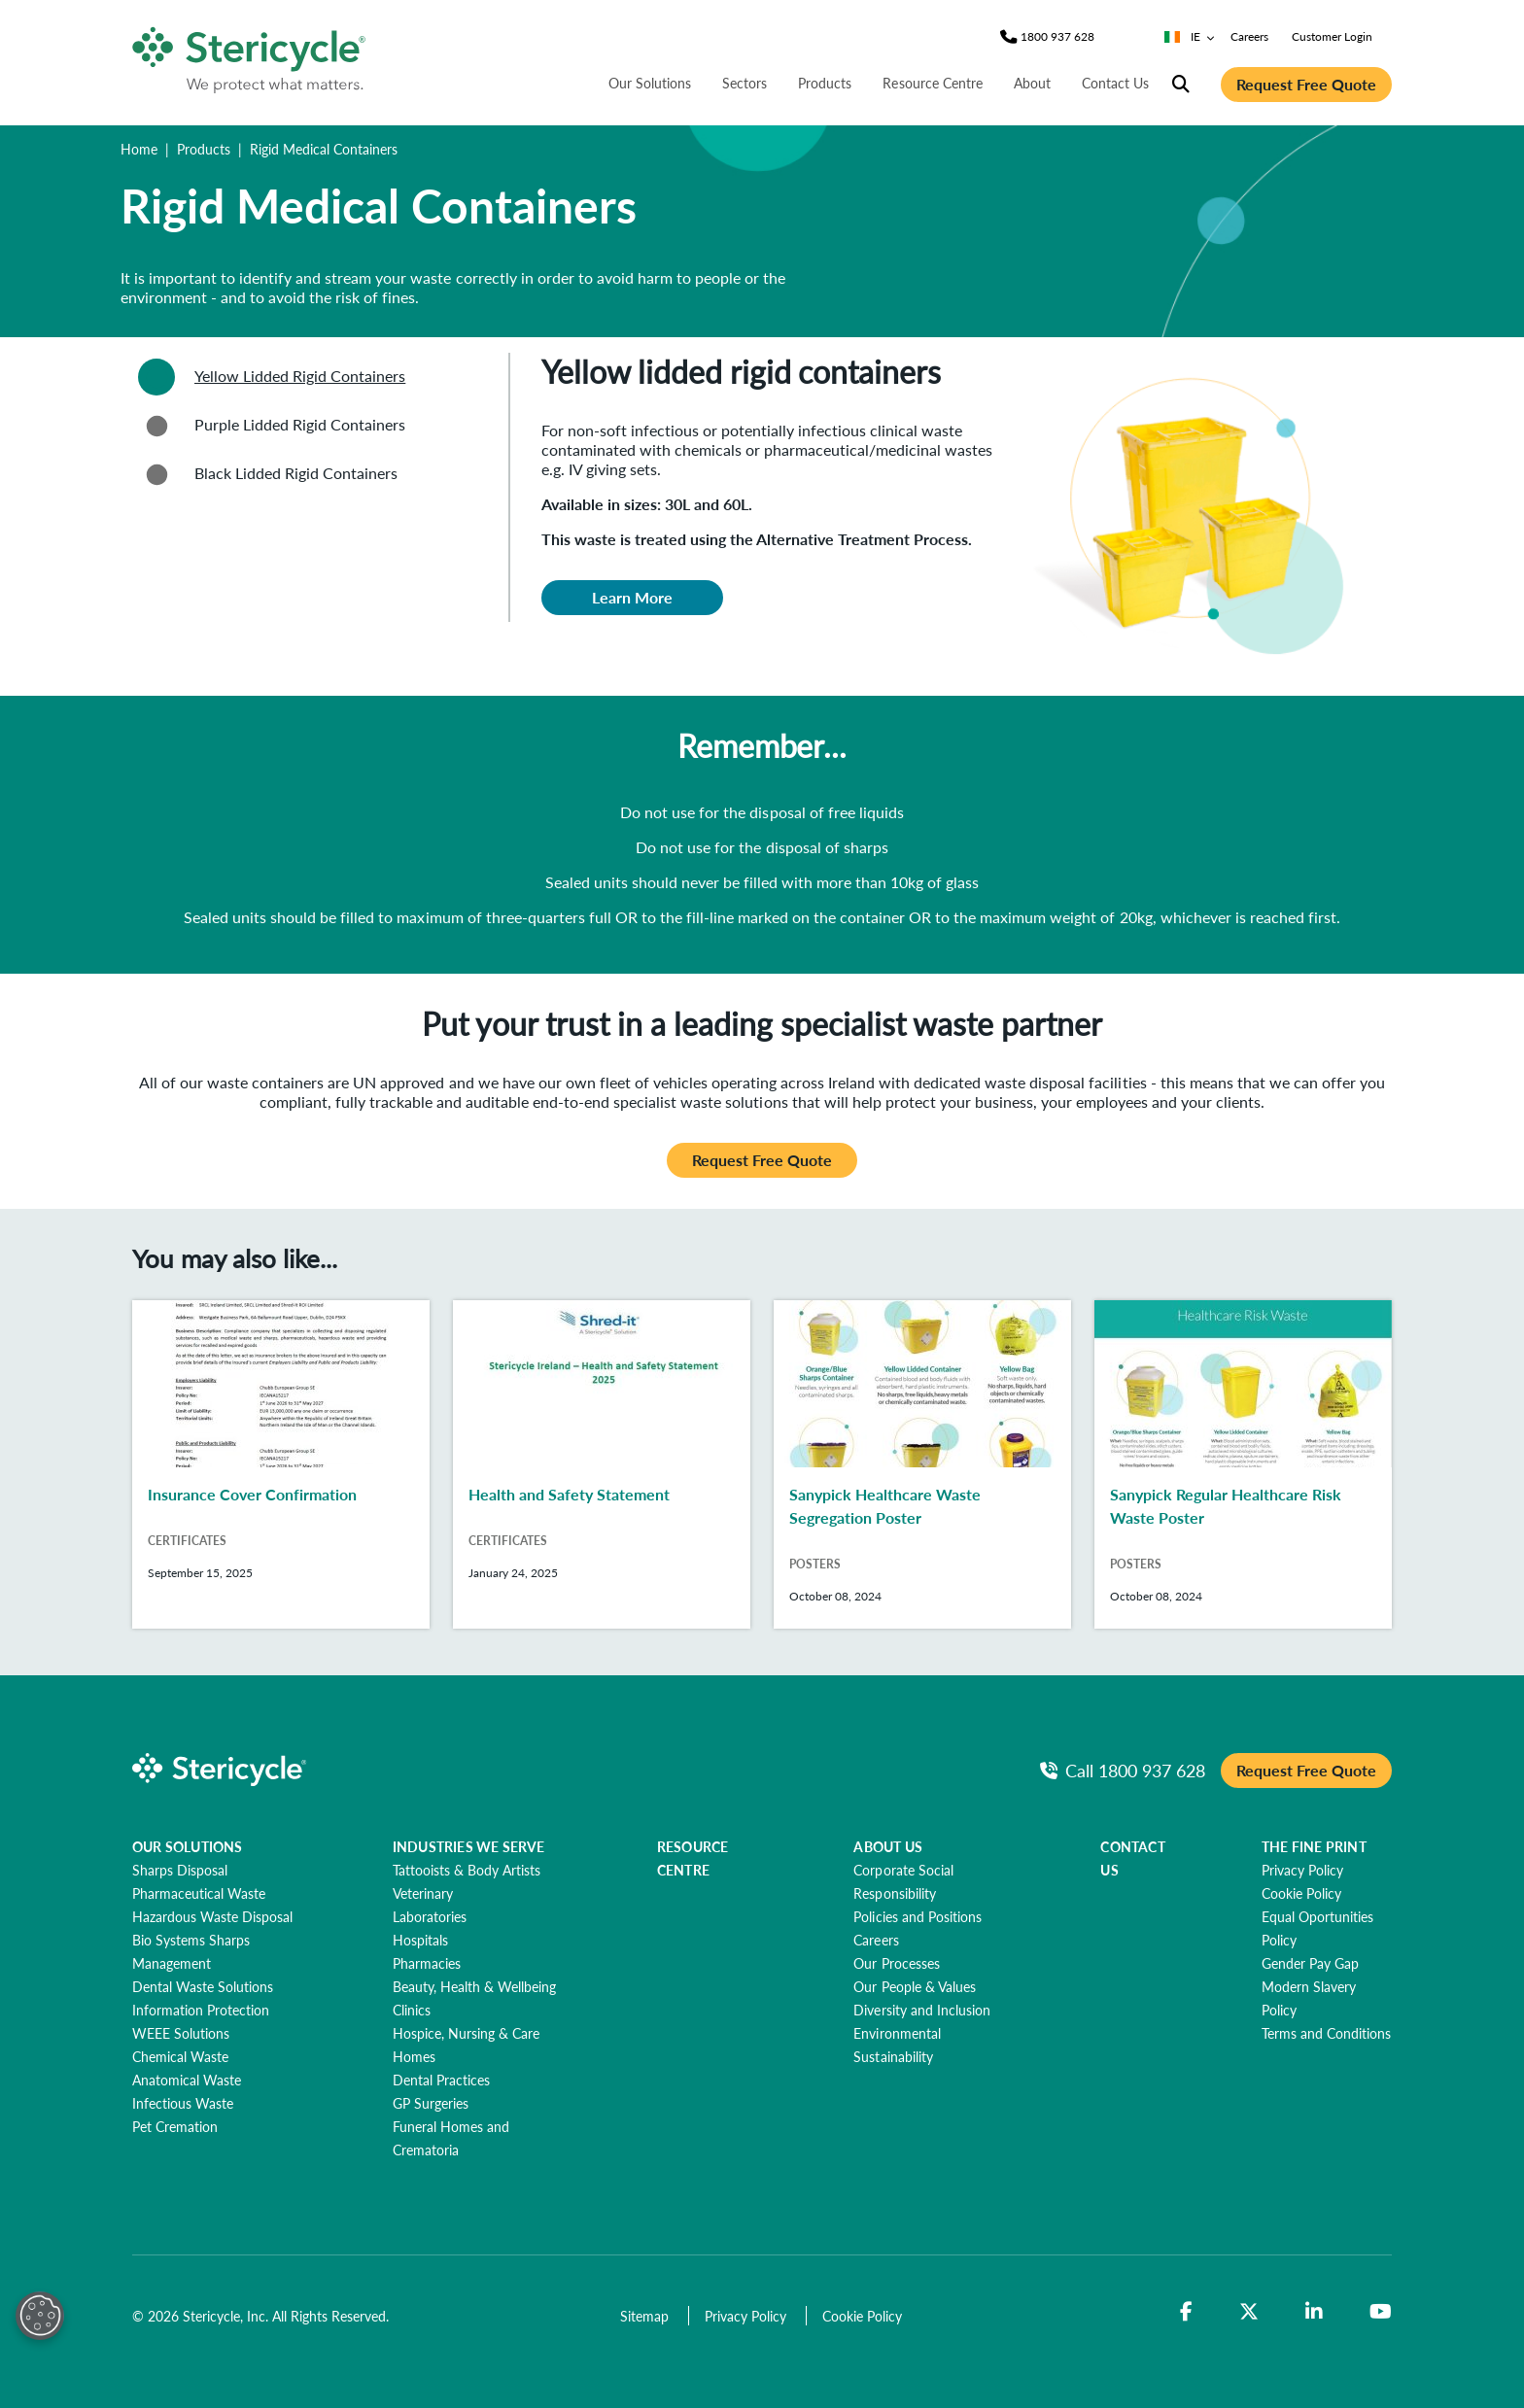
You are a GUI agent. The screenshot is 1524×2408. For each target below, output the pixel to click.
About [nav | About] (1032, 82)
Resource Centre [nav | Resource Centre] (932, 82)
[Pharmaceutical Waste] (198, 1893)
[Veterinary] (423, 1893)
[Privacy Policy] (1302, 1869)
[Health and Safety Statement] (601, 1464)
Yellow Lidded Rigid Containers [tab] (268, 377)
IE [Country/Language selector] (1189, 36)
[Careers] (875, 1939)
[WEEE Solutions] (180, 2033)
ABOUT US (887, 1846)
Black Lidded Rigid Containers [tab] (265, 474)
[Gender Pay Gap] (1310, 1963)
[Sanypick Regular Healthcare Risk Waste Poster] (1243, 1464)
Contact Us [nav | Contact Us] (1115, 82)
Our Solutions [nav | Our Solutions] (649, 82)
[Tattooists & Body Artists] (466, 1869)
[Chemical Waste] (180, 2056)
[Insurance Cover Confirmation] (281, 1464)
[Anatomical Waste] (186, 2079)
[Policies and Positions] (917, 1916)
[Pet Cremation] (175, 2126)
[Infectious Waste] (182, 2103)
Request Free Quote (1306, 84)
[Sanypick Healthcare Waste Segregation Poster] (922, 1464)
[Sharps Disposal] (179, 1869)
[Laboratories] (430, 1916)
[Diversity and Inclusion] (921, 2009)
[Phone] (1057, 37)
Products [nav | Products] (824, 82)
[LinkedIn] (1314, 2312)
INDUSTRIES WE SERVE (469, 1846)
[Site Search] (1181, 84)
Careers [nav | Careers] (1249, 36)
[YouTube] (1380, 2312)
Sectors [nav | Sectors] (744, 82)
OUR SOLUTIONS (187, 1846)
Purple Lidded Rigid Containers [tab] (268, 425)
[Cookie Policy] (1301, 1893)
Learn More (632, 597)
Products (203, 148)
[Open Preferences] (40, 2315)
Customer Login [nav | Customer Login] (1332, 36)
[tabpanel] (951, 516)
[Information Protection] (200, 2009)
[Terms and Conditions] (1326, 2033)
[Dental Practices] (441, 2079)
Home (139, 148)
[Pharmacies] (427, 1963)
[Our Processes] (896, 1963)
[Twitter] (1249, 2312)
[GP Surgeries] (430, 2103)
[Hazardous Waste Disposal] (212, 1916)
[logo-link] (249, 56)
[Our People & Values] (914, 1986)
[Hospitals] (420, 1939)
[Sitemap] (646, 2315)
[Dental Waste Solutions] (202, 1986)
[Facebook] (1186, 2312)
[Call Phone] (1122, 1770)
